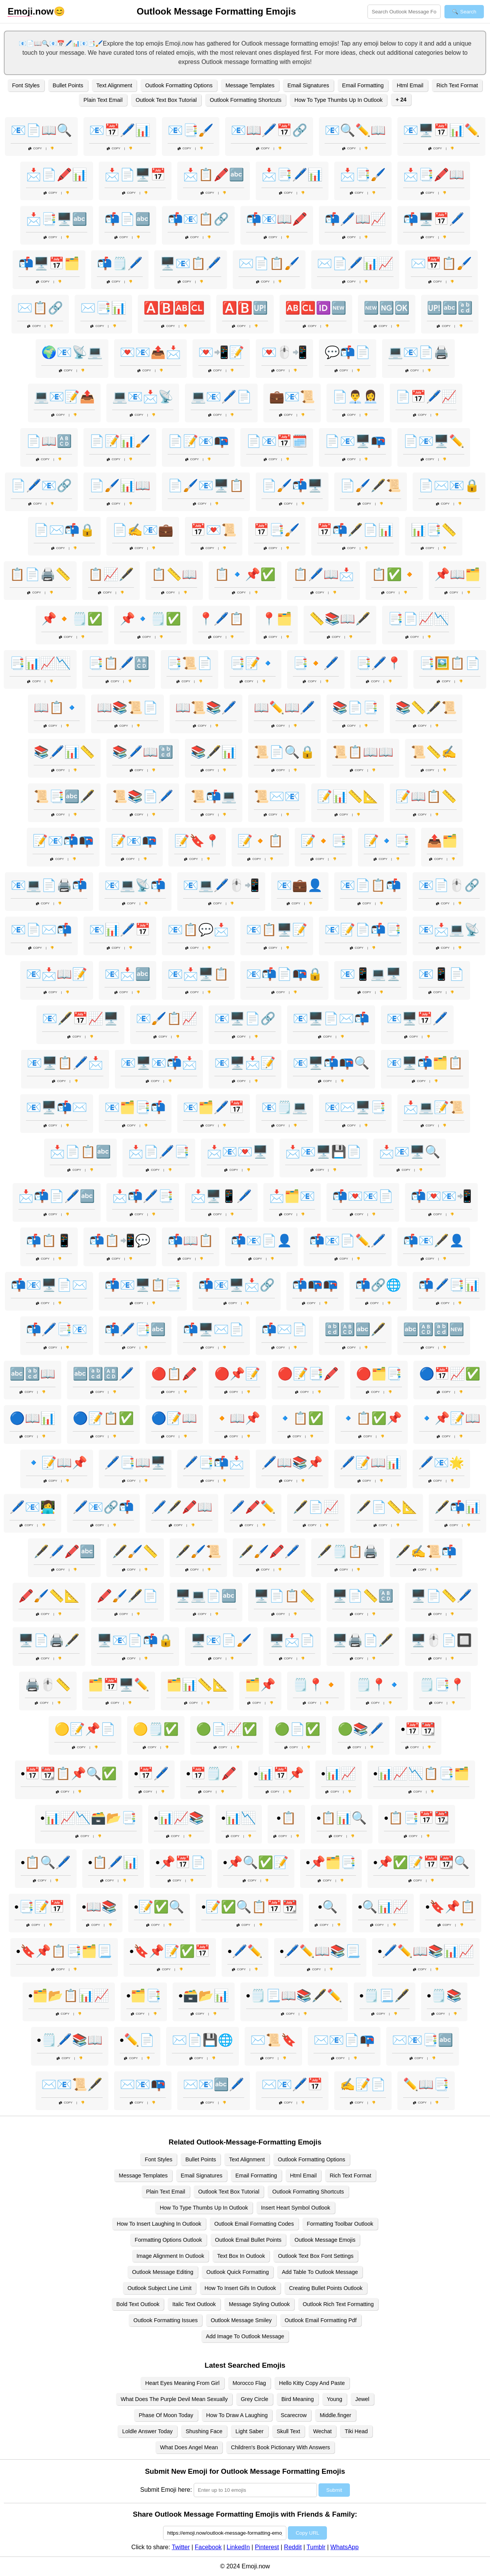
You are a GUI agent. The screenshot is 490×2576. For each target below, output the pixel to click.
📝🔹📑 (387, 841)
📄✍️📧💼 (142, 530)
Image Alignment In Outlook (170, 2256)
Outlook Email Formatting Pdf (321, 2320)
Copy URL (307, 2533)
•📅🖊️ (151, 1773)
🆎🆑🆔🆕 (315, 308)
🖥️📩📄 (292, 1640)
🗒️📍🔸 (316, 1685)
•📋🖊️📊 (113, 1862)
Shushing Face (204, 2431)
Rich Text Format (457, 85)
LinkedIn (238, 2547)
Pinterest (267, 2547)
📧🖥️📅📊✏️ (441, 130)
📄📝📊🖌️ (119, 441)
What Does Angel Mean (189, 2447)
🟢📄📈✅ (226, 1729)
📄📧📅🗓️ (276, 441)
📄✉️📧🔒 (449, 485)
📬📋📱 (49, 1240)
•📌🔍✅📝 (256, 1862)
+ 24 (400, 99)
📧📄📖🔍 (41, 130)
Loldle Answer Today (147, 2431)
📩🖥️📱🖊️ (221, 1196)
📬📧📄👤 (261, 1240)
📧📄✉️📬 (41, 930)
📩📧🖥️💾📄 (323, 1152)
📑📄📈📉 (418, 619)
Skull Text (288, 2431)
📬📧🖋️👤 (433, 1240)
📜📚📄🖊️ (142, 796)
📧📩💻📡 (449, 930)
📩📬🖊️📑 (142, 1196)
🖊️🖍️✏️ (253, 1507)
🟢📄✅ (297, 1729)
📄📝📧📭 (198, 441)
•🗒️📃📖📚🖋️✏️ (294, 1995)
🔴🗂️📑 (379, 1374)
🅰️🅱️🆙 (245, 308)
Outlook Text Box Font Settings (315, 2256)
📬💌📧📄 (363, 1196)
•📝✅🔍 (159, 1907)
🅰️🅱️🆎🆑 (174, 308)
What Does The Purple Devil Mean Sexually (174, 2399)
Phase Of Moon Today (166, 2415)
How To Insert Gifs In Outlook (240, 2288)
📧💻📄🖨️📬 (49, 885)
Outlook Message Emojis (324, 2240)
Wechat (322, 2431)
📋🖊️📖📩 (323, 574)
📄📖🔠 (49, 441)
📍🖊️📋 (221, 619)
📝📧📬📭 (63, 841)
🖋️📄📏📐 (386, 1507)
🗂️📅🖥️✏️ (118, 1685)
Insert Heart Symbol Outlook (295, 2208)
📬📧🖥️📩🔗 (236, 1285)
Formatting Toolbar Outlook (340, 2224)
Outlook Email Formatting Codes (254, 2224)
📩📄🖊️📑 (158, 1152)
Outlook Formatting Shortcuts (245, 100)
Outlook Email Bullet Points (248, 2240)
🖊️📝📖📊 (370, 1462)
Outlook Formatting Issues (165, 2320)
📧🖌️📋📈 (166, 1018)
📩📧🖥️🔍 (409, 1152)
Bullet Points (68, 85)
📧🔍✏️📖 (355, 130)
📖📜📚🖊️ (206, 707)
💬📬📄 (348, 352)
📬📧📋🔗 (198, 219)
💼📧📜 (292, 397)
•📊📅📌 (279, 1773)
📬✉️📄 (284, 1329)
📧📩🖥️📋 (198, 974)
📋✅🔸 (394, 574)
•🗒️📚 (444, 1995)
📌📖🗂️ (457, 574)
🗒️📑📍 (442, 1685)
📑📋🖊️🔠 (118, 663)
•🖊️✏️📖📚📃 (320, 1951)
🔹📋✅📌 (371, 1418)
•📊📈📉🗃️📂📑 (89, 1818)
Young (334, 2399)
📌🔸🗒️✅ (72, 619)
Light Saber (249, 2431)
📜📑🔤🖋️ (64, 796)
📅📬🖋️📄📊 (355, 530)
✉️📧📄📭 (344, 2040)
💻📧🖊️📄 (221, 397)
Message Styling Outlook (259, 2304)
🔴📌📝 (237, 1374)
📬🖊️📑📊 (449, 1285)
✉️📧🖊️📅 (292, 2084)
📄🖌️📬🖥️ (292, 485)
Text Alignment (114, 85)
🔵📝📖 (174, 1418)
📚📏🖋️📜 (426, 707)
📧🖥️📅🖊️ (417, 1018)
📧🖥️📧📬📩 (159, 1063)
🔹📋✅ (300, 1418)
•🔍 (328, 1907)
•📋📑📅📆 (416, 1818)
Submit (334, 2490)
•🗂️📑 (143, 1995)
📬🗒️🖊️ (120, 263)
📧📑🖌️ (191, 130)
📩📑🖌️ (363, 174)
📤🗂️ (442, 841)
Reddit (293, 2547)
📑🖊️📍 (379, 663)
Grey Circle (254, 2399)
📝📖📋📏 (426, 796)
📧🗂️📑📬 (135, 1107)
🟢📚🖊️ (361, 1729)
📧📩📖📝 (56, 974)
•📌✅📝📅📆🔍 (421, 1862)
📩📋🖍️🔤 (213, 174)
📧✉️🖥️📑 (355, 1107)
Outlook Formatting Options (178, 85)
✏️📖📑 (426, 2084)
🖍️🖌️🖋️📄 (127, 1596)
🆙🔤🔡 (450, 308)
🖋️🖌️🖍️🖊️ (269, 1551)
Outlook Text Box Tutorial (166, 100)
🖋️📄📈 (316, 1507)
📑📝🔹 (253, 663)
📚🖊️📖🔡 (142, 752)
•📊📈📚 (179, 1818)
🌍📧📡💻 (72, 352)
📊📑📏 (434, 530)
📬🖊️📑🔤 (135, 1329)
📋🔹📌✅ (245, 574)
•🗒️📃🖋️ (384, 1995)
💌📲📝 (221, 352)
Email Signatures (308, 85)
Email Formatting (363, 85)
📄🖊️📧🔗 (41, 485)
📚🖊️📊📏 (64, 752)
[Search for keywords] (404, 12)
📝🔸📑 (323, 841)
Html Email (410, 85)
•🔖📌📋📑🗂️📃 (64, 1951)
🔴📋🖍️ (174, 1374)
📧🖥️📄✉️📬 (331, 1018)
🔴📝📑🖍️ (308, 1374)
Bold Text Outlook (138, 2304)
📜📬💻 (214, 796)
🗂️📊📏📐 (197, 1685)
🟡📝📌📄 (85, 1729)
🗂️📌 (260, 1685)
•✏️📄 (137, 2040)
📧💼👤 (300, 885)
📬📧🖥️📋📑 (143, 1285)
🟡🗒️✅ (156, 1729)
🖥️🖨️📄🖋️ (363, 1640)
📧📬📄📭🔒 (284, 974)
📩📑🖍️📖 (433, 174)
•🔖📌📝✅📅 (169, 1951)
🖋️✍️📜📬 (426, 1551)
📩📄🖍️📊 (56, 174)
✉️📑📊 (103, 308)
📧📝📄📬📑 (363, 930)
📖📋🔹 (57, 707)
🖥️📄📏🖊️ (441, 1596)
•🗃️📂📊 (203, 1995)
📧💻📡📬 (135, 885)
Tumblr (316, 2547)
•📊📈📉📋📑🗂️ (421, 1773)
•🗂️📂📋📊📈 (68, 1995)
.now (31, 11)
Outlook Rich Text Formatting (338, 2304)
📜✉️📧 (277, 796)
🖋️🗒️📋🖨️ (347, 1551)
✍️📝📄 (363, 2084)
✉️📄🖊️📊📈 (355, 263)
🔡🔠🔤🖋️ (355, 1329)
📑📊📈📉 (40, 663)
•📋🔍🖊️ (46, 1862)
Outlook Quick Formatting (237, 2272)
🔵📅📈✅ (449, 1374)
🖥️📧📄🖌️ (221, 1640)
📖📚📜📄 (127, 707)
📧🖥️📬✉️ (56, 1107)
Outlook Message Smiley (241, 2320)
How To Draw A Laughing (237, 2415)
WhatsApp (344, 2547)
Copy (35, 148)
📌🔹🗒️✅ (150, 619)
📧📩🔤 (127, 974)
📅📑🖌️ (277, 530)
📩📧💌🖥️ (237, 1152)
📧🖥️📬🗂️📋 (425, 1063)
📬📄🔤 (127, 219)
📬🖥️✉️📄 (213, 1329)
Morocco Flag (249, 2383)
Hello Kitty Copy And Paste (312, 2383)
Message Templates (249, 85)
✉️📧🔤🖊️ (213, 2084)
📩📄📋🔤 (80, 1152)
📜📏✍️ (434, 752)
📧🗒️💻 (284, 1107)
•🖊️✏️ (244, 1951)
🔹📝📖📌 (56, 1462)
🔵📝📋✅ (103, 1418)
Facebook (208, 2547)
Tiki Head (356, 2431)
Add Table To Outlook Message (320, 2272)
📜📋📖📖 (363, 752)
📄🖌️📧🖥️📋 (206, 485)
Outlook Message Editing (162, 2272)
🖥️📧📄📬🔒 (135, 1640)
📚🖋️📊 (214, 752)
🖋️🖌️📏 (135, 1551)
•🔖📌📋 (450, 1907)
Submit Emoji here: (166, 2489)
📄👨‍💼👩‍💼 (355, 397)
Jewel (362, 2399)
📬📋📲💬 (119, 1240)
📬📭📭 (315, 1285)
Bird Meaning (297, 2399)
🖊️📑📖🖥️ (135, 1462)
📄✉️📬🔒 (64, 530)
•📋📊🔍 (342, 1818)
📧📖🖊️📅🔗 (269, 130)
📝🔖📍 (197, 841)
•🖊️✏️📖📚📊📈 (426, 1951)
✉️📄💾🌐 (202, 2040)
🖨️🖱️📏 (48, 1685)
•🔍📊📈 (383, 1907)
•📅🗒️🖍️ (211, 1773)
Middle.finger (335, 2415)
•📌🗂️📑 (331, 1862)
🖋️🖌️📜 (198, 1551)
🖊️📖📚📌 (292, 1462)
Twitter (181, 2547)
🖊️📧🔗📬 (103, 1507)
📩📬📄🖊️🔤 (56, 1196)
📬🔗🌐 (378, 1285)
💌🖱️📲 (284, 352)
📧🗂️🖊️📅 (213, 1107)
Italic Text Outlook (194, 2304)
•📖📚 (99, 1907)
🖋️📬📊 (457, 1507)
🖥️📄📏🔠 (363, 1596)
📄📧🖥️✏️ (433, 441)
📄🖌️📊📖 (119, 485)
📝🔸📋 (260, 841)
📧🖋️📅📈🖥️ (80, 1018)
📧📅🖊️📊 (119, 130)
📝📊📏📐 (347, 796)
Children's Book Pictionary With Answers (280, 2447)
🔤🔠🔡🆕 (433, 1329)
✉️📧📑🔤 (422, 2040)
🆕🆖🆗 (387, 308)
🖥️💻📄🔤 (206, 1596)
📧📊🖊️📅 (119, 930)
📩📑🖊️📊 (292, 174)
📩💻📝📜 (433, 1107)
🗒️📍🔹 (379, 1685)
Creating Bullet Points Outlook (326, 2288)
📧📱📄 (441, 974)
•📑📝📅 (40, 1907)
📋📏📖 (174, 574)
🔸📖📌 (237, 1418)
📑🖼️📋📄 (449, 663)
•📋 (286, 1818)
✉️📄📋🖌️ (269, 263)
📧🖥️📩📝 (245, 1063)
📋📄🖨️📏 (40, 574)
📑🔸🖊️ (316, 663)
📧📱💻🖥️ (370, 974)
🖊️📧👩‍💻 (33, 1507)
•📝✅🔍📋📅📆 (249, 1907)
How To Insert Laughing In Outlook (159, 2224)
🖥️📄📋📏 (284, 1596)
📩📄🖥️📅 (135, 174)
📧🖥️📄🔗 (245, 1018)
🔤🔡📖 (33, 1374)
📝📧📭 (134, 841)
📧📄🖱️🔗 (449, 885)
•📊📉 (238, 1818)
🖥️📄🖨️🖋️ (49, 1640)
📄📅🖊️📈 (426, 397)
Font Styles (26, 85)
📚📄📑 (355, 707)
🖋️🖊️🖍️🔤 (64, 1551)
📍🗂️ (276, 619)
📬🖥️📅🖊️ (433, 219)
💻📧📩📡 (142, 397)
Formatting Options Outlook (168, 2240)
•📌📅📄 (180, 1862)
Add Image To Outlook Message (245, 2336)
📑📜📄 (189, 663)
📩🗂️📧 (292, 1196)
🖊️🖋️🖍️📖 (181, 1507)
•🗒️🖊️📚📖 (69, 2040)
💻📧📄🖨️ (418, 352)
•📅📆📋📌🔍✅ (69, 1773)
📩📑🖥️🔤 (56, 219)
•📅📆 (418, 1729)
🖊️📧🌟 (441, 1462)
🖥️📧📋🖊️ (190, 263)
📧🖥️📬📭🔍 (331, 1063)
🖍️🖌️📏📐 (49, 1596)
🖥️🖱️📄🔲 (441, 1640)
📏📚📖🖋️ (340, 619)
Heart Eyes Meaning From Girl (182, 2383)
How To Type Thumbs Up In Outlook (338, 100)
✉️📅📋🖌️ (441, 263)
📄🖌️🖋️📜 (370, 485)
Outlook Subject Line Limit (159, 2288)
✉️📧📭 (143, 2084)
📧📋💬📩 (198, 930)
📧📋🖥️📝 (276, 930)
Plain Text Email (102, 100)
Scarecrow (294, 2415)
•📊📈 (338, 1773)
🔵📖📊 (33, 1418)
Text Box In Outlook (241, 2256)
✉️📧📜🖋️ (72, 2084)
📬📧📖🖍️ (276, 219)
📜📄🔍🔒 (284, 752)
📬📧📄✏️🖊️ (347, 1240)
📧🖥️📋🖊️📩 (65, 1063)
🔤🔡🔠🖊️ (103, 1374)
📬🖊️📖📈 (355, 219)
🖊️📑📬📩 (213, 1462)
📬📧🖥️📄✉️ (49, 1285)
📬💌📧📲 (441, 1196)
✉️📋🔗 (40, 308)
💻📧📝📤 (64, 397)
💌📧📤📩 (150, 352)
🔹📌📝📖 (449, 1418)
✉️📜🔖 (273, 2040)
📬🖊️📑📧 (56, 1329)
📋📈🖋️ (111, 574)
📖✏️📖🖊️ (284, 707)
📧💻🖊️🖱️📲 (221, 885)
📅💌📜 (214, 530)
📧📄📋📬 (370, 885)
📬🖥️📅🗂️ (49, 263)
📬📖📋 (191, 1240)
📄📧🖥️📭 (355, 441)
